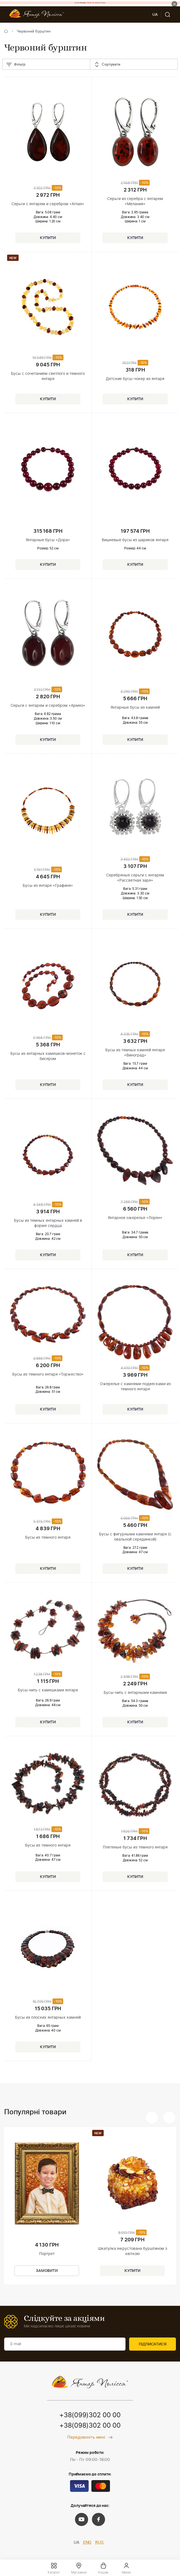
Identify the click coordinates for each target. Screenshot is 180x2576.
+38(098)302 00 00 (90, 2425)
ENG (87, 2542)
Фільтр (15, 65)
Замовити (47, 2271)
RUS (99, 2542)
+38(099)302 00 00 (90, 2415)
